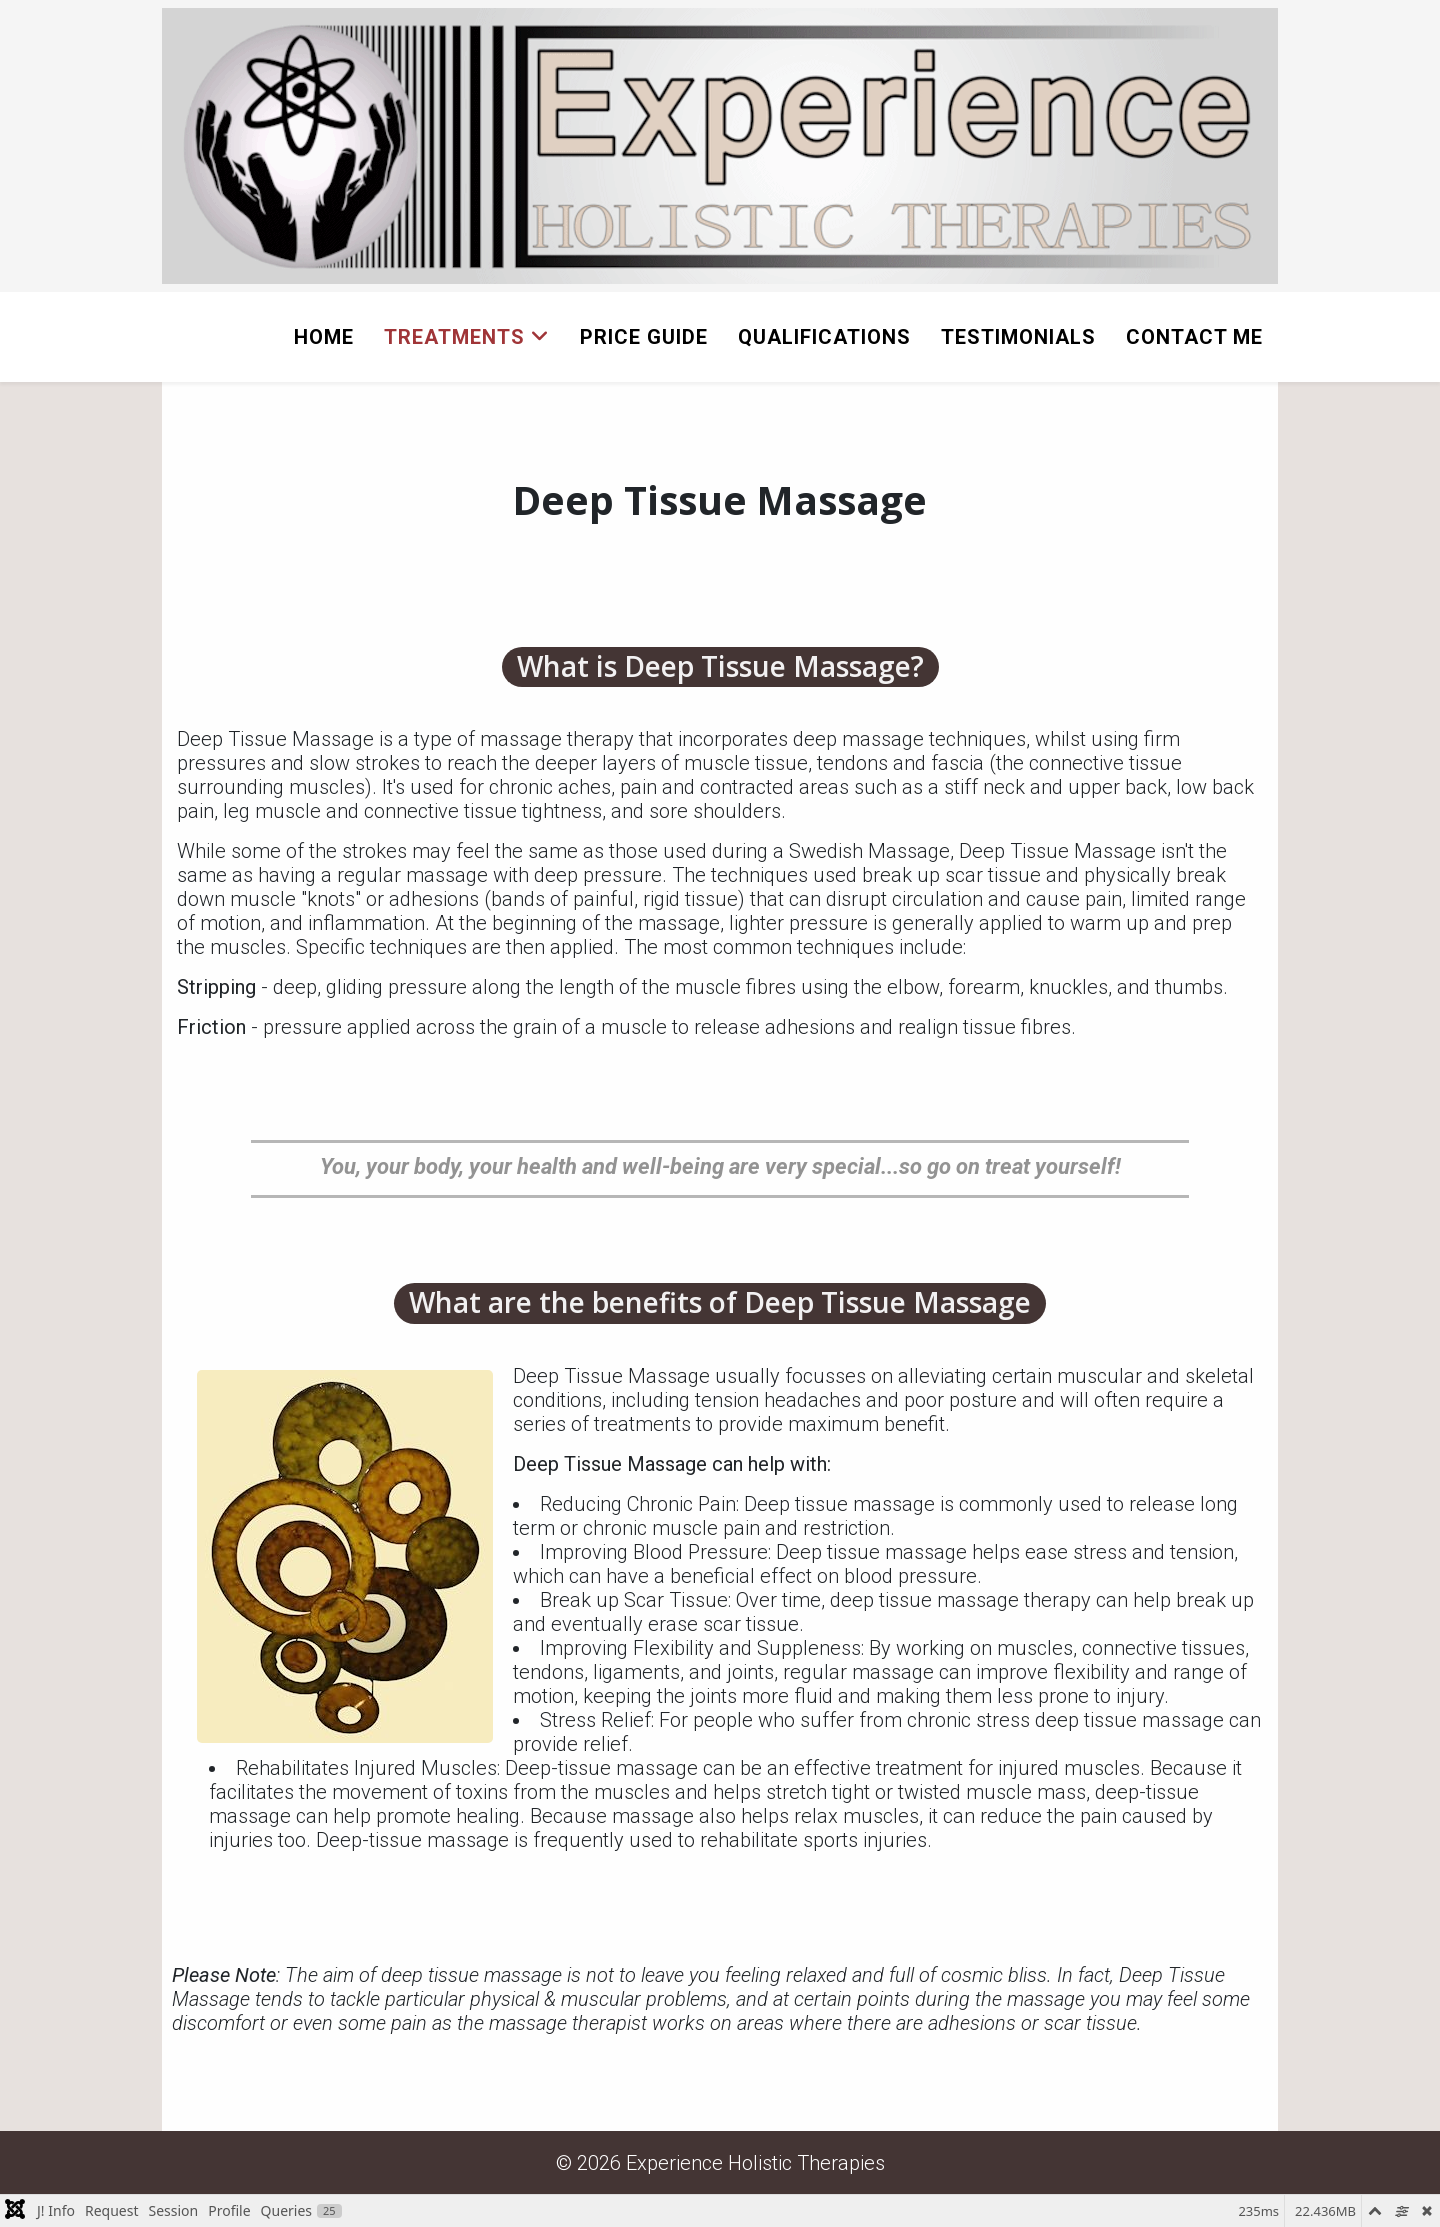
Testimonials (1018, 337)
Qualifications (824, 337)
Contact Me (1194, 337)
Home (324, 337)
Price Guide (644, 337)
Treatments (454, 337)
